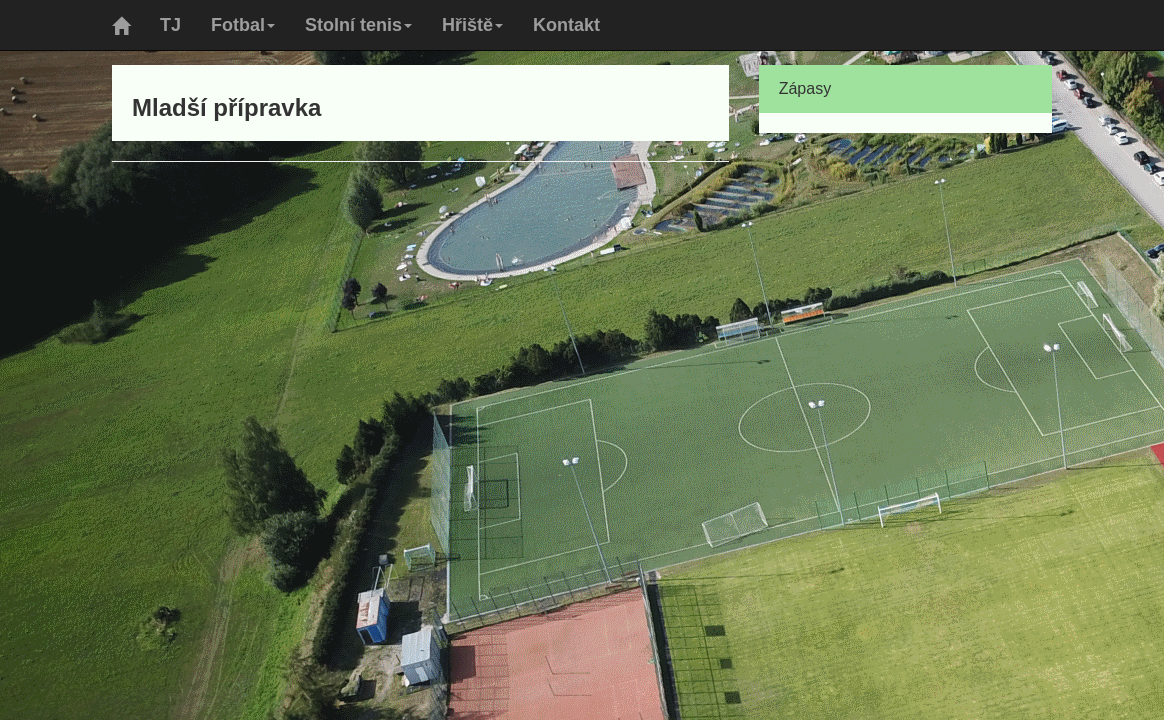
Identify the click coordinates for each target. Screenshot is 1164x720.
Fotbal (243, 25)
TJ (170, 25)
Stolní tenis (358, 25)
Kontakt (566, 25)
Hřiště (472, 25)
